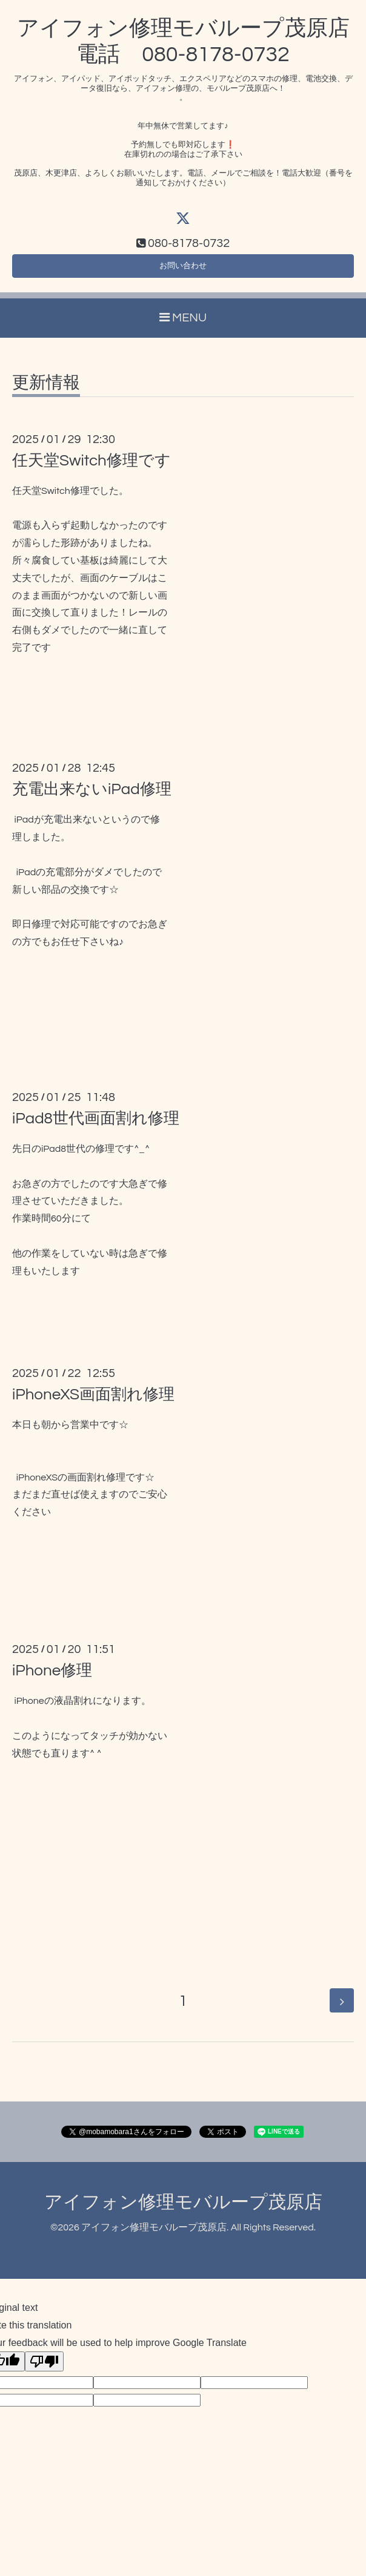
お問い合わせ (183, 270)
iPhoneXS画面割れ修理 (93, 1400)
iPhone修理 (52, 1677)
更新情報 (46, 389)
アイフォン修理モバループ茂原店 (183, 2209)
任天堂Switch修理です (91, 467)
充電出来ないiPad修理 (91, 796)
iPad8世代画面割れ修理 (95, 1124)
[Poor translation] (44, 2368)
